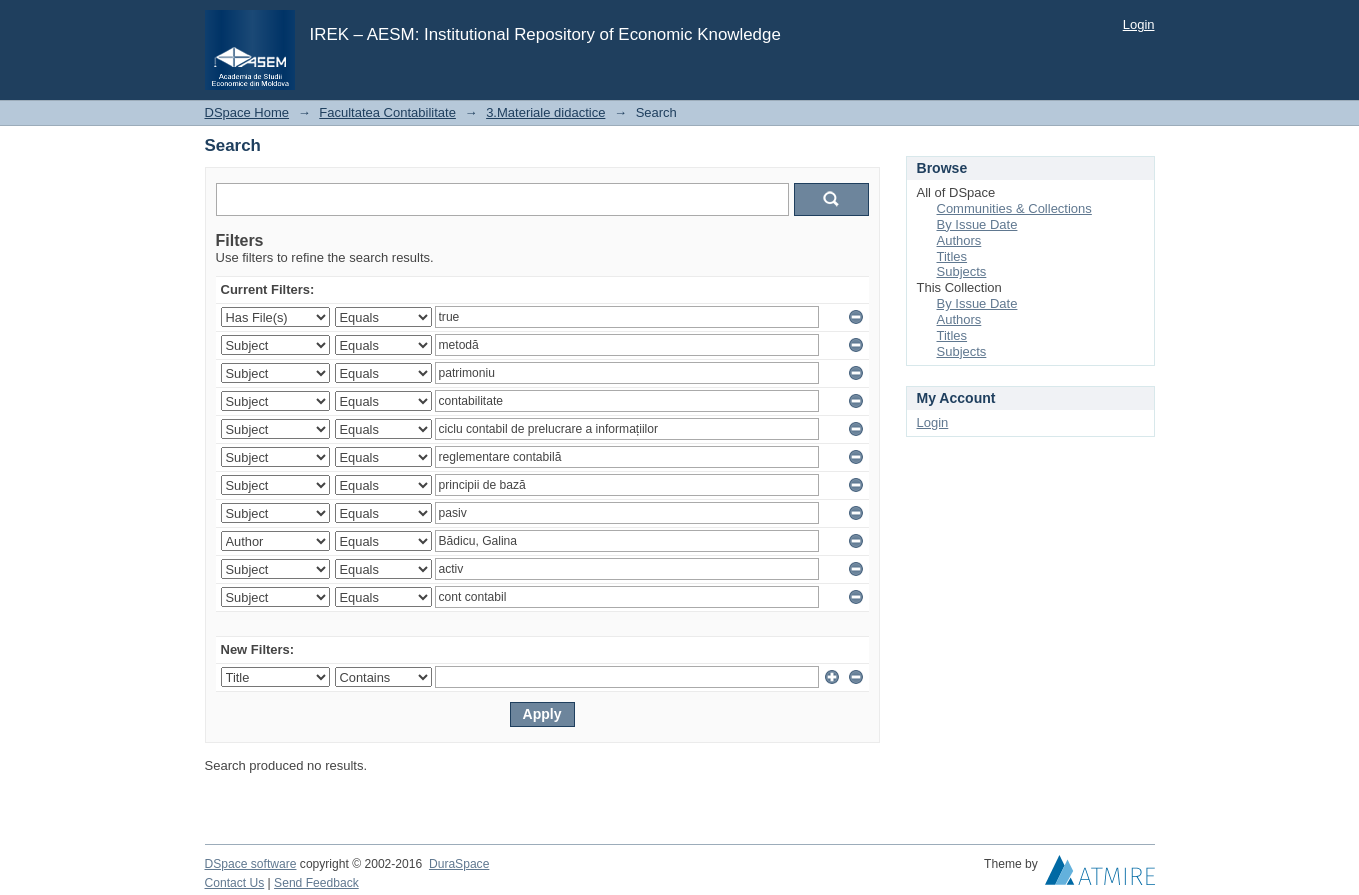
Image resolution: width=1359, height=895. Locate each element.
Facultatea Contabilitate (387, 112)
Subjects (962, 271)
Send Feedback (316, 883)
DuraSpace (459, 864)
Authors (959, 240)
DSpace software (251, 864)
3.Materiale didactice (545, 112)
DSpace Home (247, 112)
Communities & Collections (1014, 208)
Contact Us (235, 883)
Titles (952, 256)
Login (1139, 24)
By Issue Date (977, 224)
